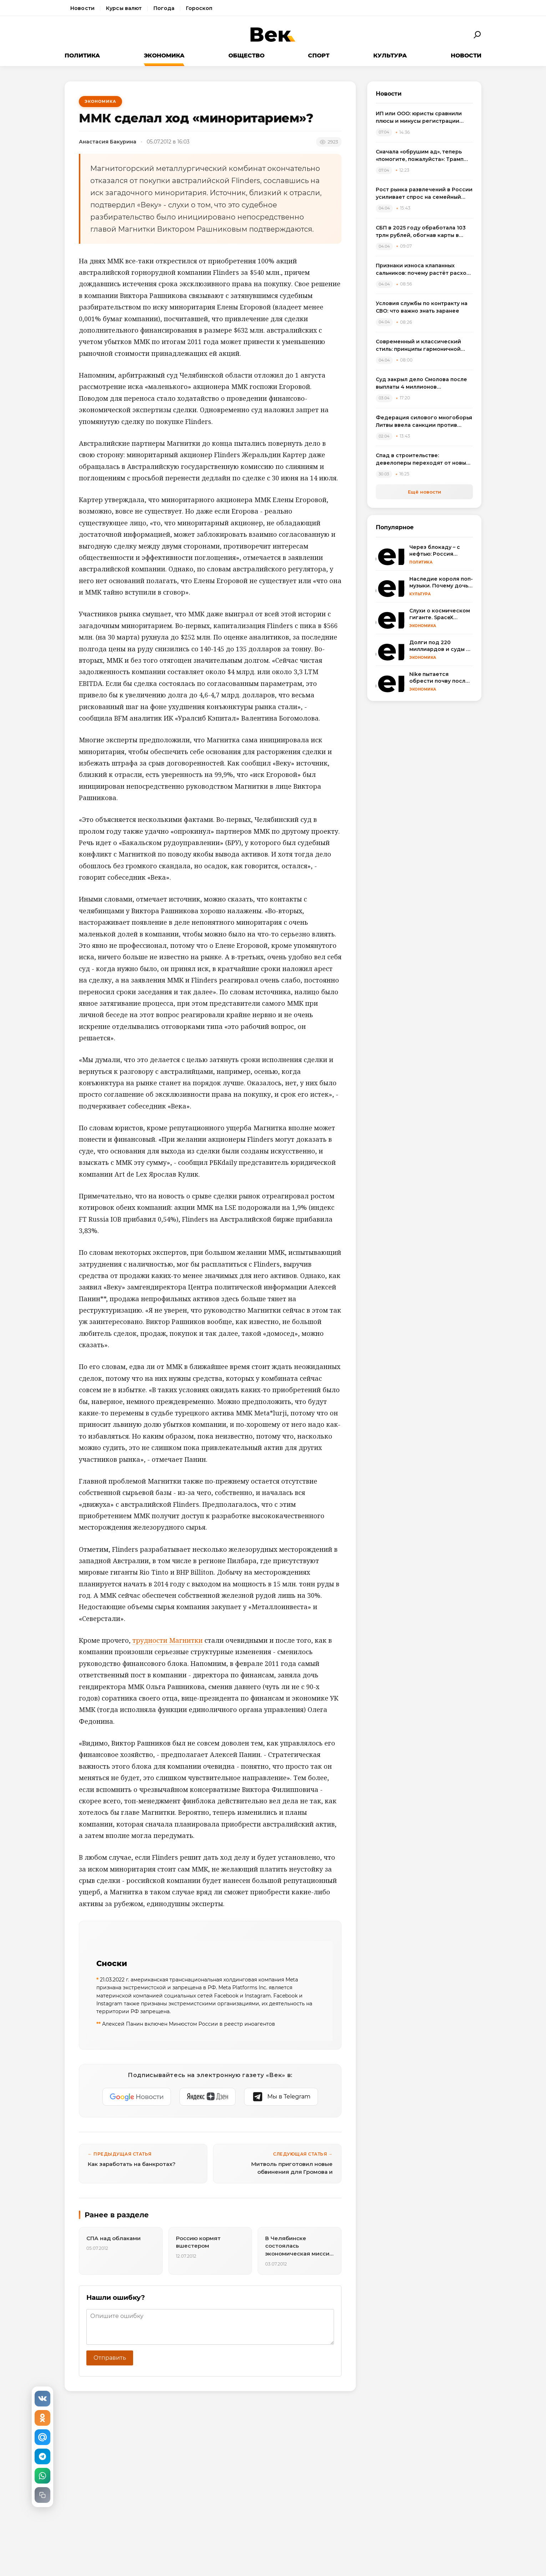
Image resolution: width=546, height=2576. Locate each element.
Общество (246, 55)
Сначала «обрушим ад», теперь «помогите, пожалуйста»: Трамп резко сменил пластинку (420, 155)
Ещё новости (424, 492)
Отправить (109, 2357)
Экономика (164, 55)
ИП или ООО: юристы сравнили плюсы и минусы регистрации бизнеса (419, 117)
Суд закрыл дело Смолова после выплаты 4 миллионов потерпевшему (421, 383)
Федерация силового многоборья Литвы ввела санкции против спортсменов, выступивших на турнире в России (424, 421)
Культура (390, 55)
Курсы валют (124, 8)
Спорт (318, 55)
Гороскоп (199, 8)
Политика (82, 55)
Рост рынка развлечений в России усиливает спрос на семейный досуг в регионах (424, 193)
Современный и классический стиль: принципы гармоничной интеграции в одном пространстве (418, 345)
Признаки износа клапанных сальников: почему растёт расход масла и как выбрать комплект (423, 269)
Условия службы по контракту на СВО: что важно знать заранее (421, 307)
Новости (82, 8)
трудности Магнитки (167, 1640)
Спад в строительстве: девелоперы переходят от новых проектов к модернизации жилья (422, 459)
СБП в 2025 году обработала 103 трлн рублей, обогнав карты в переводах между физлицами (421, 231)
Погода (164, 8)
